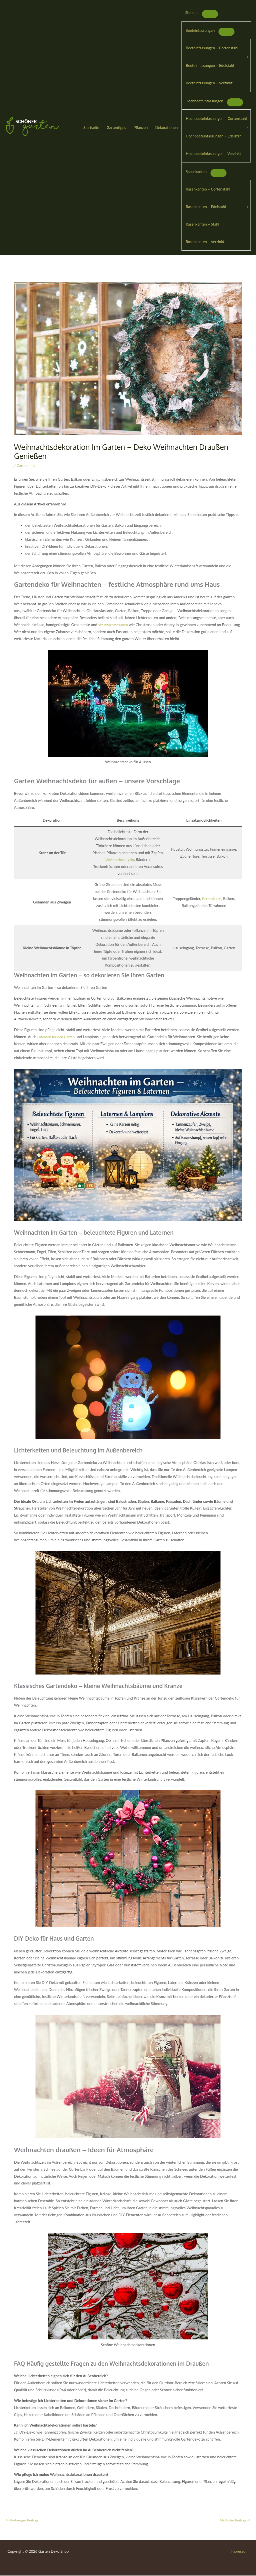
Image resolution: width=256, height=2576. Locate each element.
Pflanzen (141, 127)
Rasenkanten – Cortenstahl (208, 189)
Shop (189, 12)
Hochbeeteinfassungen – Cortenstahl (216, 118)
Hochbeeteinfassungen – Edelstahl (214, 136)
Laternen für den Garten (57, 1036)
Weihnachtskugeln (119, 859)
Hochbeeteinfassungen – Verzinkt (213, 153)
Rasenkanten (196, 171)
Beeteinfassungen (200, 30)
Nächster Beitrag (234, 2520)
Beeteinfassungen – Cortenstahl (212, 48)
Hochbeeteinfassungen (204, 101)
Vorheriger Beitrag (23, 2520)
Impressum (239, 2551)
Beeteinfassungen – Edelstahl (210, 65)
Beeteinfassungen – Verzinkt (209, 83)
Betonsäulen (212, 898)
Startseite (91, 127)
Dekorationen (166, 127)
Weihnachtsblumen (114, 624)
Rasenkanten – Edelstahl (206, 206)
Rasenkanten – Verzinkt (205, 241)
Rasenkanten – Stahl (202, 224)
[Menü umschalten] (210, 14)
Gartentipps (116, 127)
